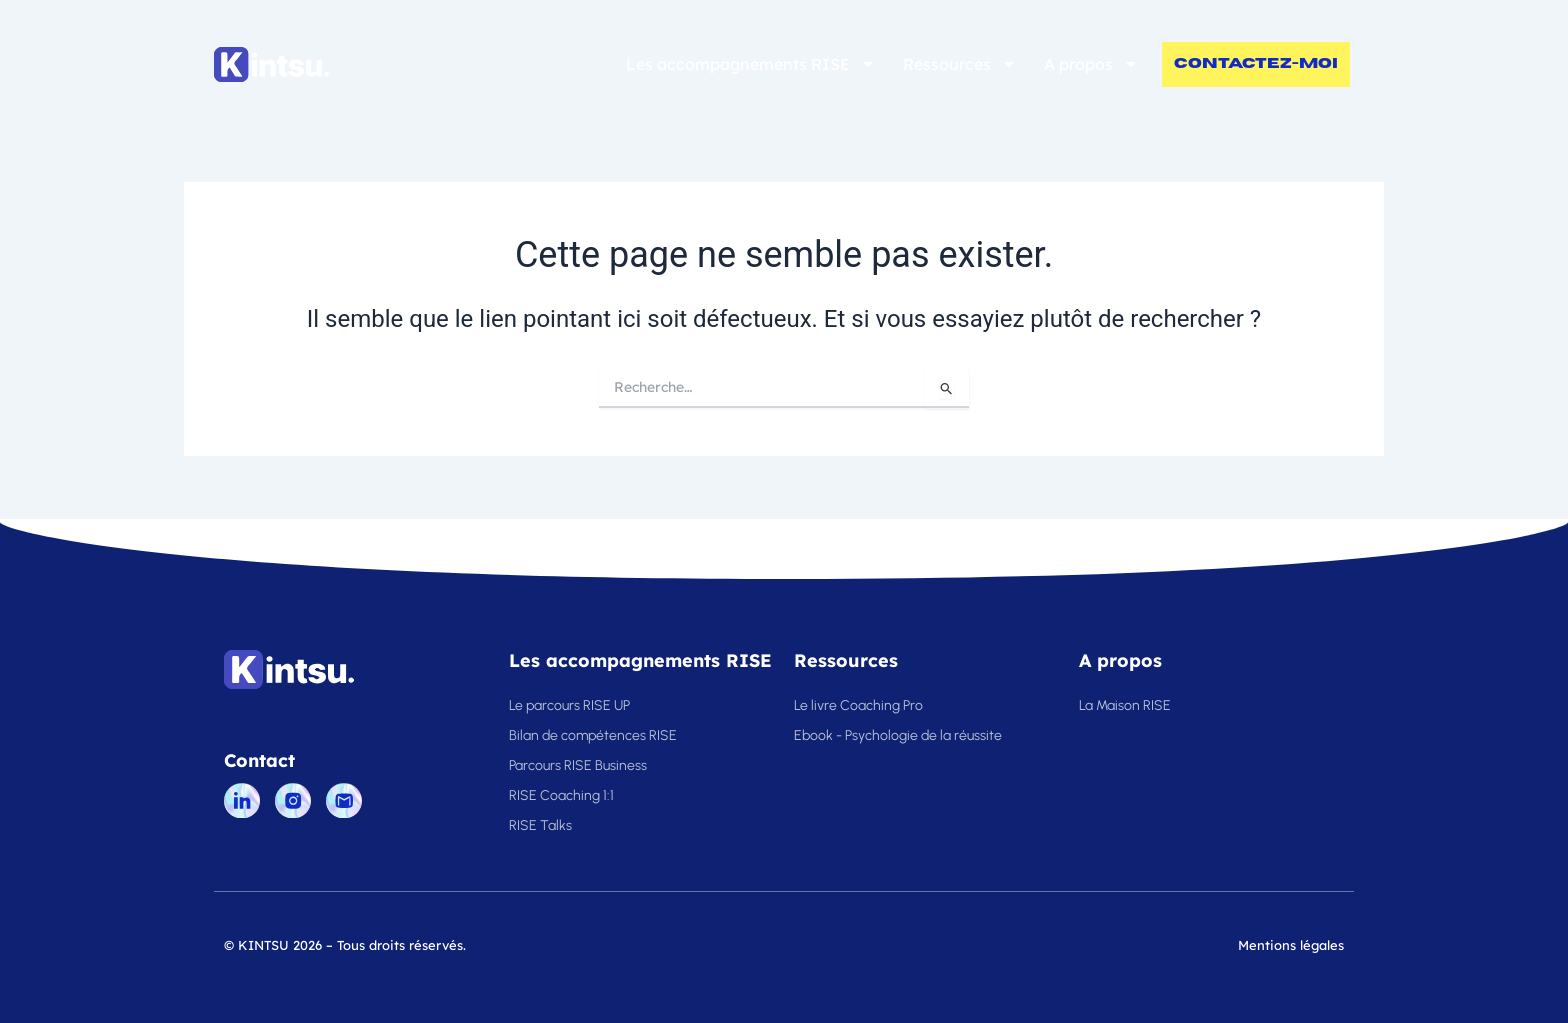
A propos (1091, 64)
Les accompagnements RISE (751, 64)
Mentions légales (1291, 945)
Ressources (960, 64)
